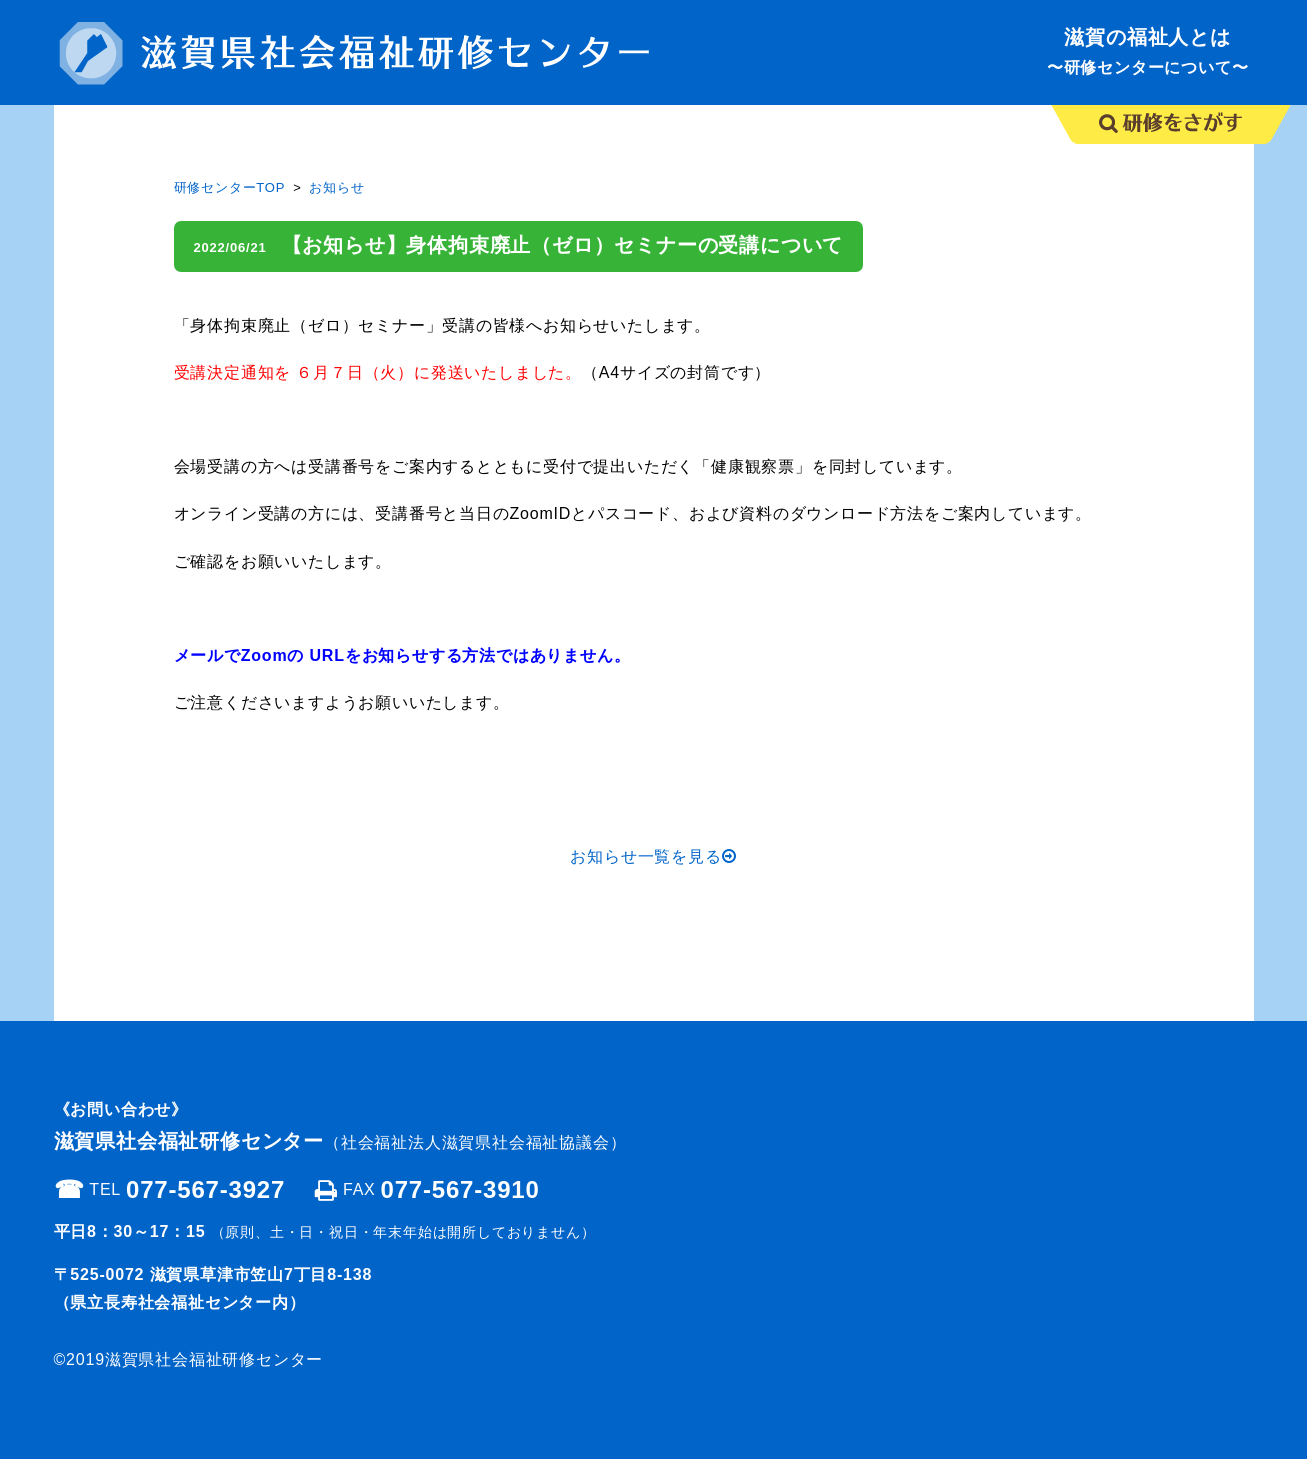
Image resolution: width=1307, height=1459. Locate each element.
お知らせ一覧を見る (653, 856)
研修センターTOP (230, 187)
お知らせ (336, 187)
